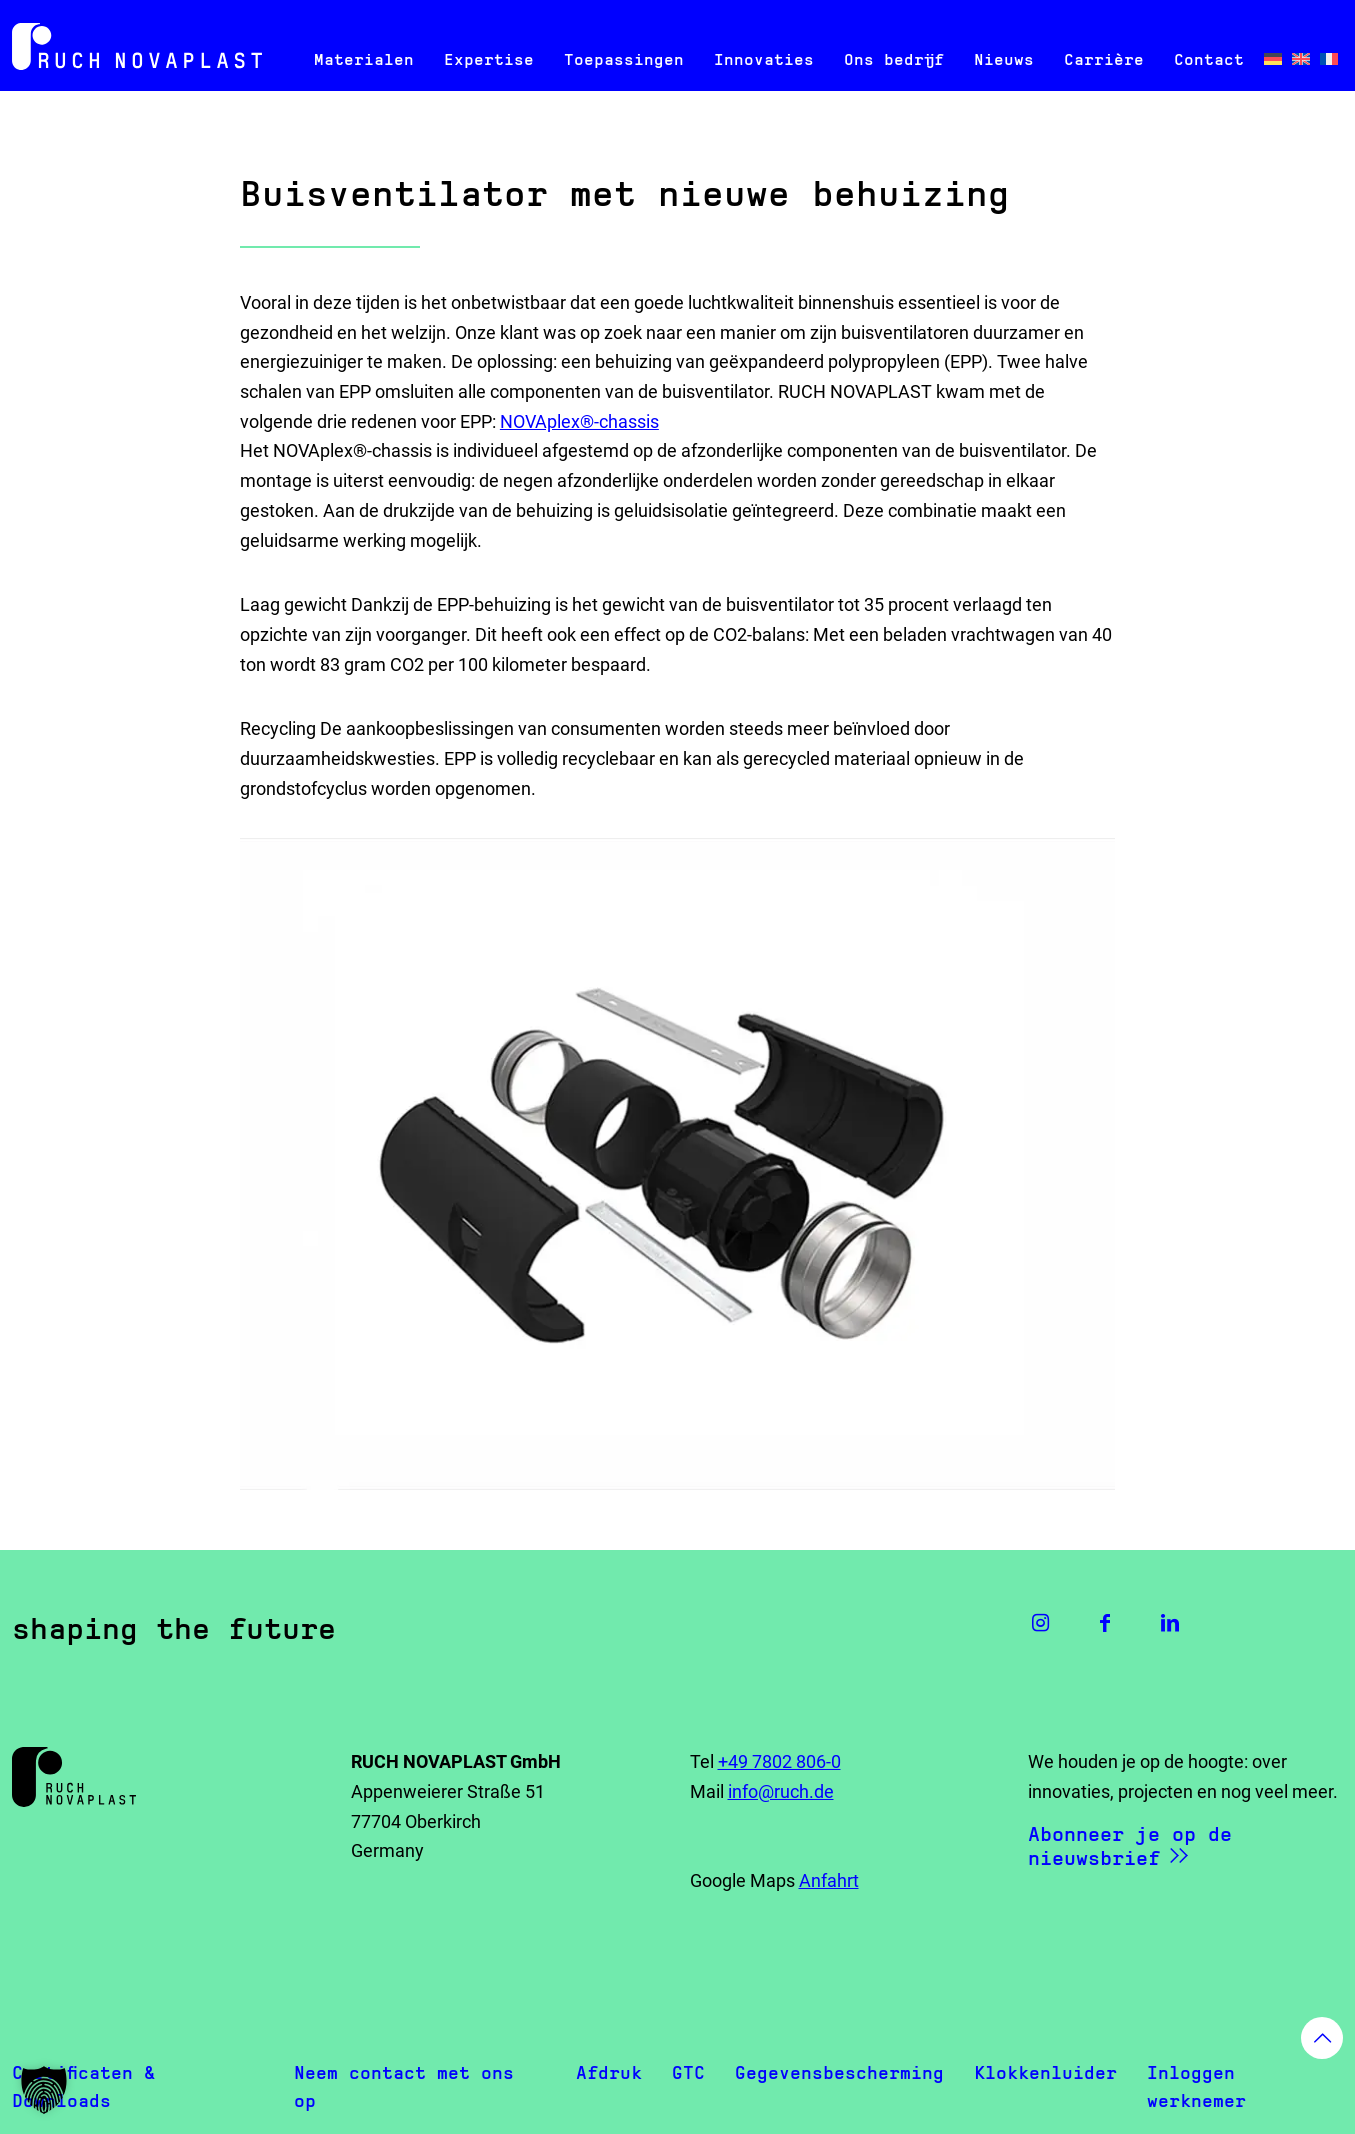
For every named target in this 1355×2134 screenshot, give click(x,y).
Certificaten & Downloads (83, 2086)
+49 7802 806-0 (779, 1761)
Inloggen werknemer (1196, 2086)
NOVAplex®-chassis (579, 421)
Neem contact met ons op (404, 2086)
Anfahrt (829, 1880)
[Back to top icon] (1322, 2038)
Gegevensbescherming (839, 2072)
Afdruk (609, 2072)
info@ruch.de (781, 1791)
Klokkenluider (1045, 2072)
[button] (44, 2090)
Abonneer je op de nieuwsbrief (1130, 1846)
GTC (688, 2072)
